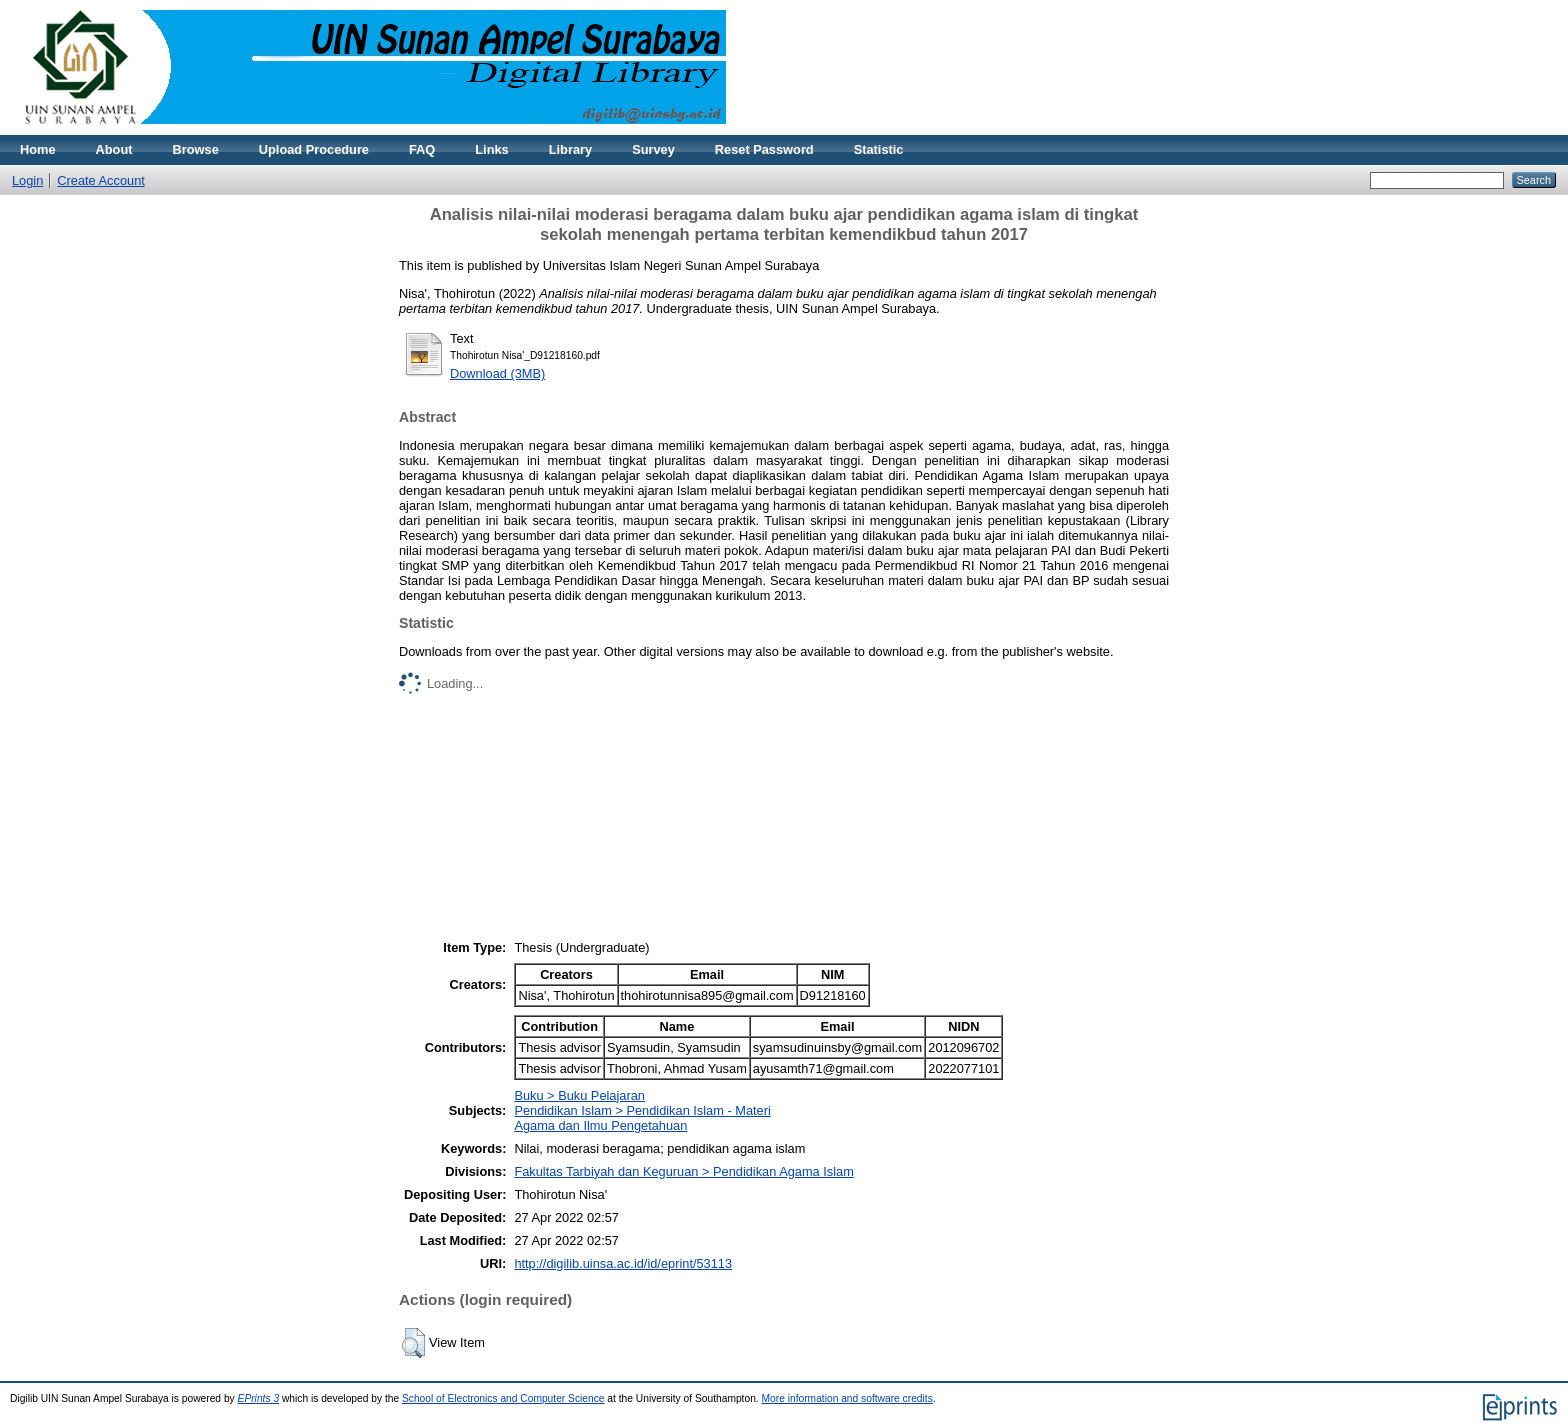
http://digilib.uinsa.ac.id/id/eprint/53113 (623, 1263)
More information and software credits (847, 1398)
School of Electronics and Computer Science (503, 1398)
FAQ (422, 149)
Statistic (879, 149)
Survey (653, 149)
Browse (196, 149)
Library (570, 149)
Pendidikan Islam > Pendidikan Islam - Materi (642, 1110)
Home (38, 149)
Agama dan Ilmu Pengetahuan (600, 1125)
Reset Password (764, 149)
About (114, 149)
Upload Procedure (314, 149)
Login (27, 180)
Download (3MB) (497, 373)
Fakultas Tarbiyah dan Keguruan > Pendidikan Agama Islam (683, 1171)
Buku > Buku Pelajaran (579, 1095)
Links (491, 149)
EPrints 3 (259, 1398)
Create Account (101, 180)
